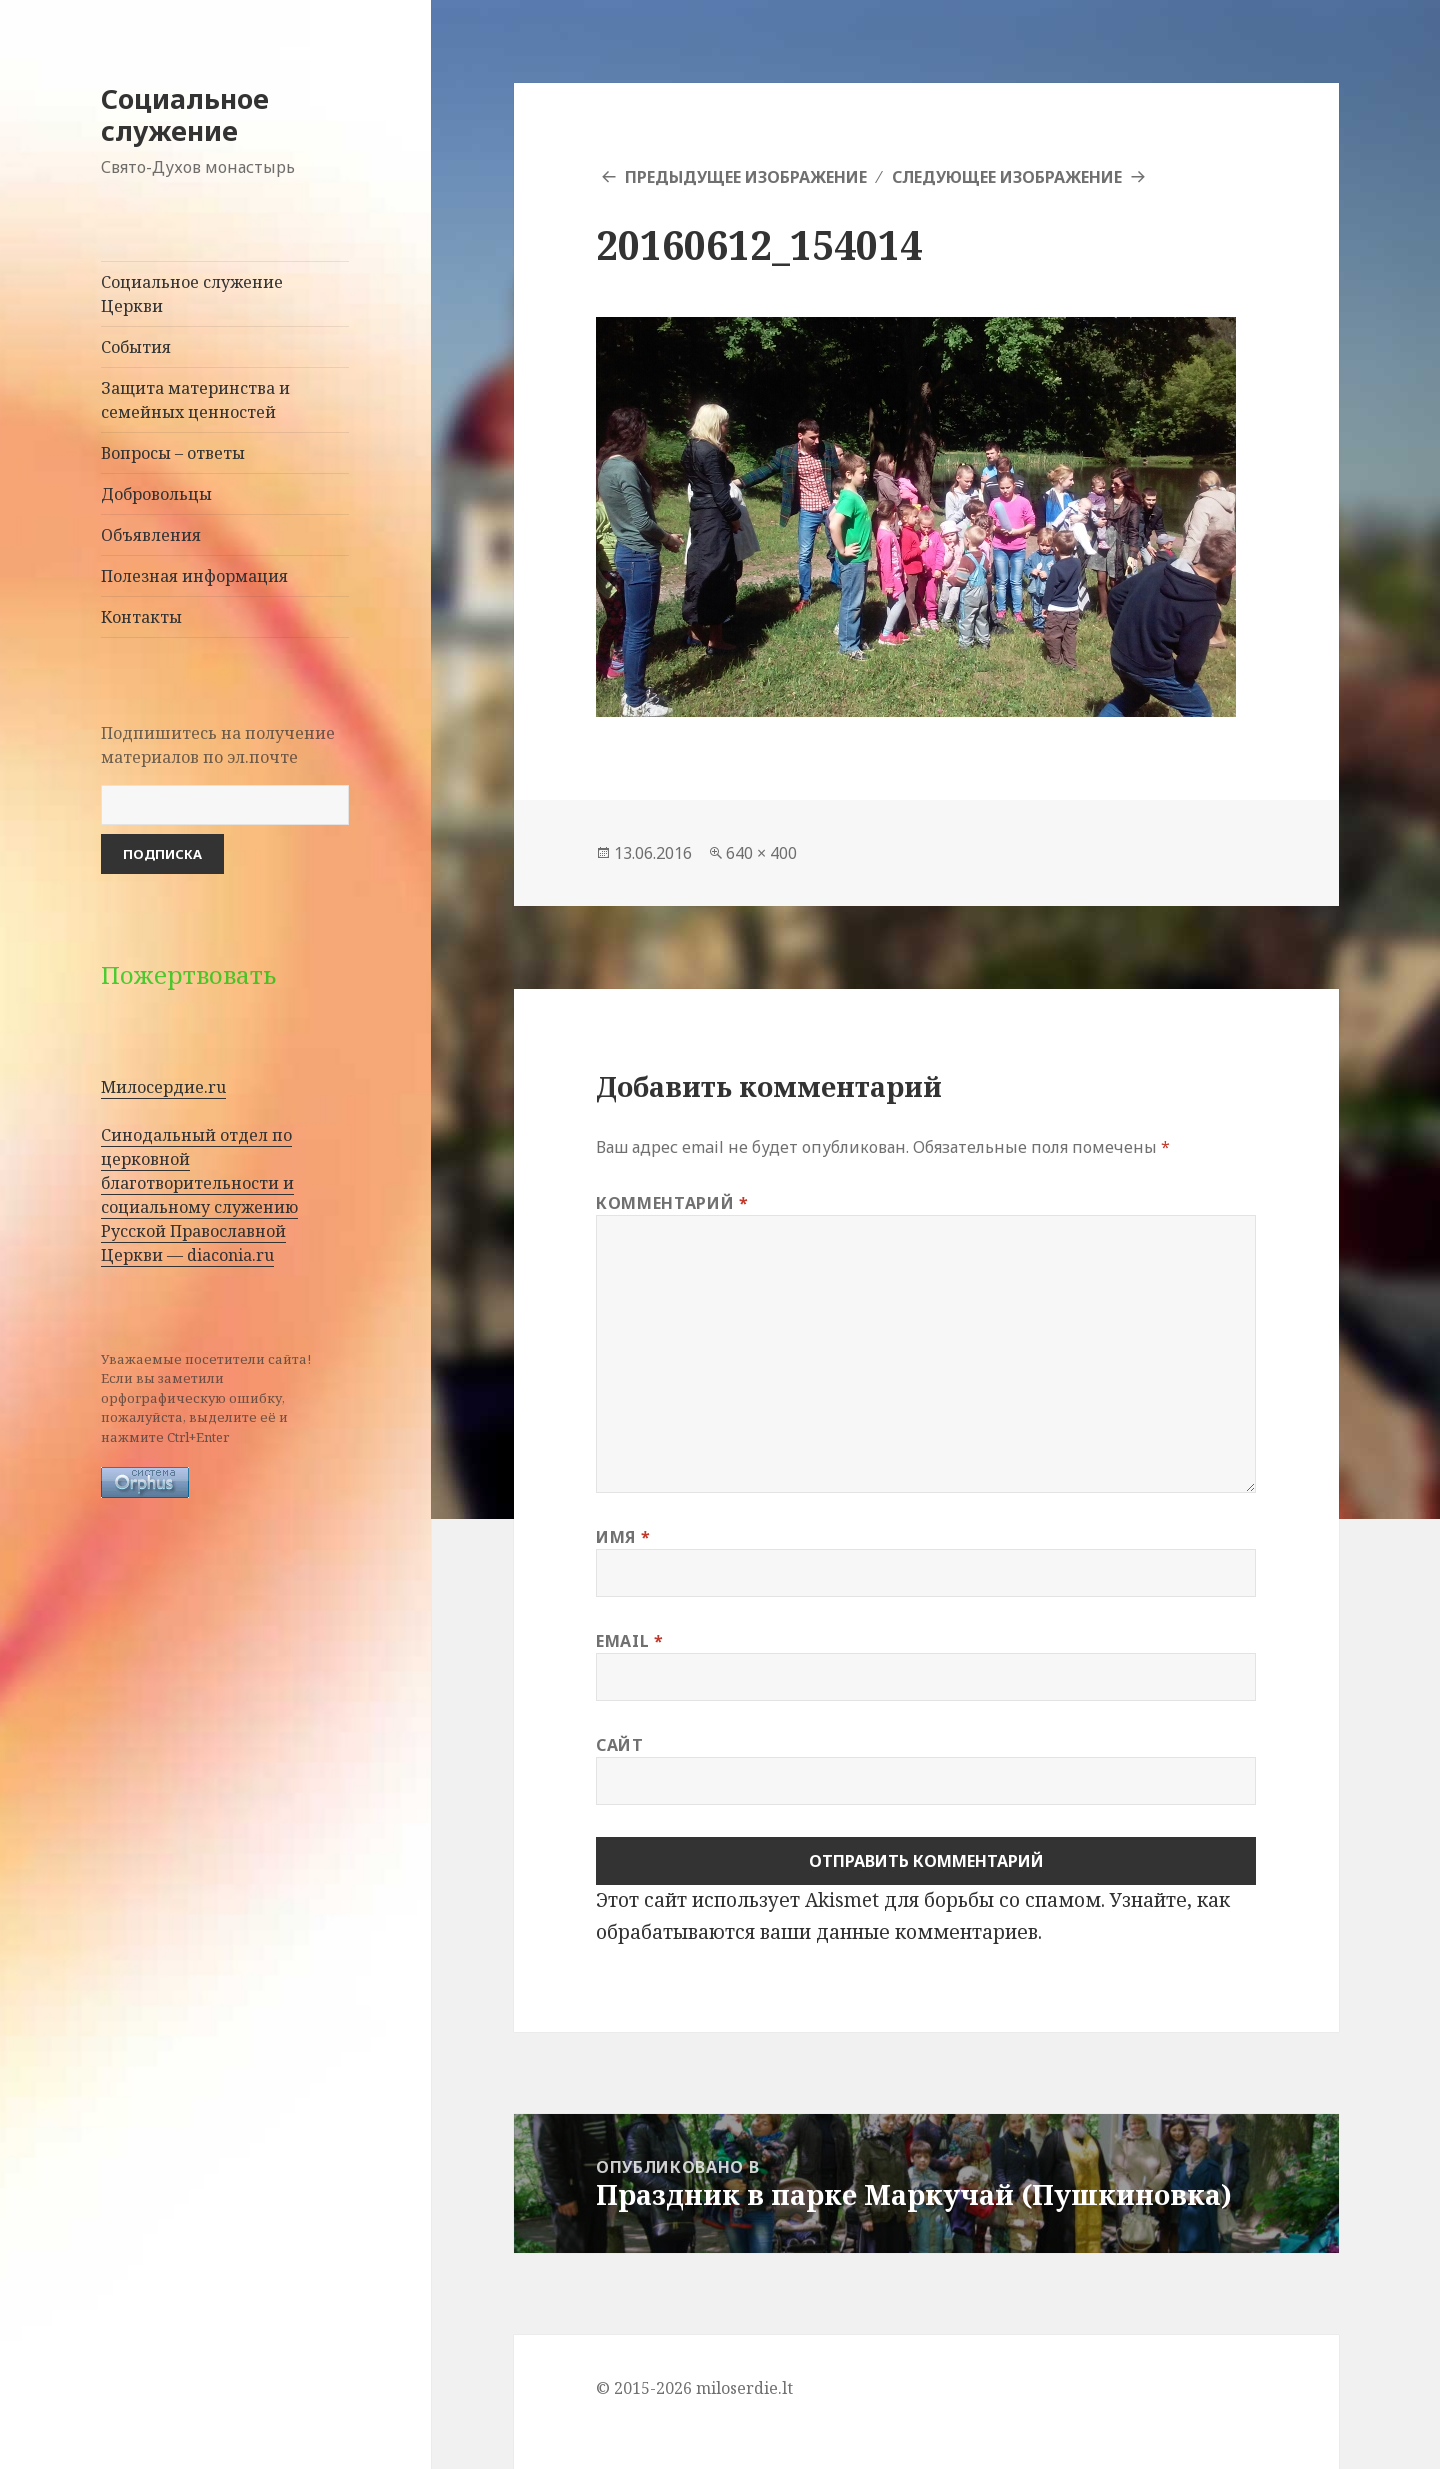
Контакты (141, 617)
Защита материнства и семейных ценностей (195, 400)
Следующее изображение (1007, 177)
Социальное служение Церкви (192, 294)
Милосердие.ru (163, 1087)
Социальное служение (185, 114)
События (136, 347)
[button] (916, 517)
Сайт (620, 1745)
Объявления (151, 535)
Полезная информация (194, 576)
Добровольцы (156, 494)
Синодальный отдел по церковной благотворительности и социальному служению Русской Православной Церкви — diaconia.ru (199, 1195)
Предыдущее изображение (746, 177)
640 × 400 (761, 853)
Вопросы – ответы (173, 453)
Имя (623, 1537)
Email (629, 1641)
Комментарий (672, 1203)
